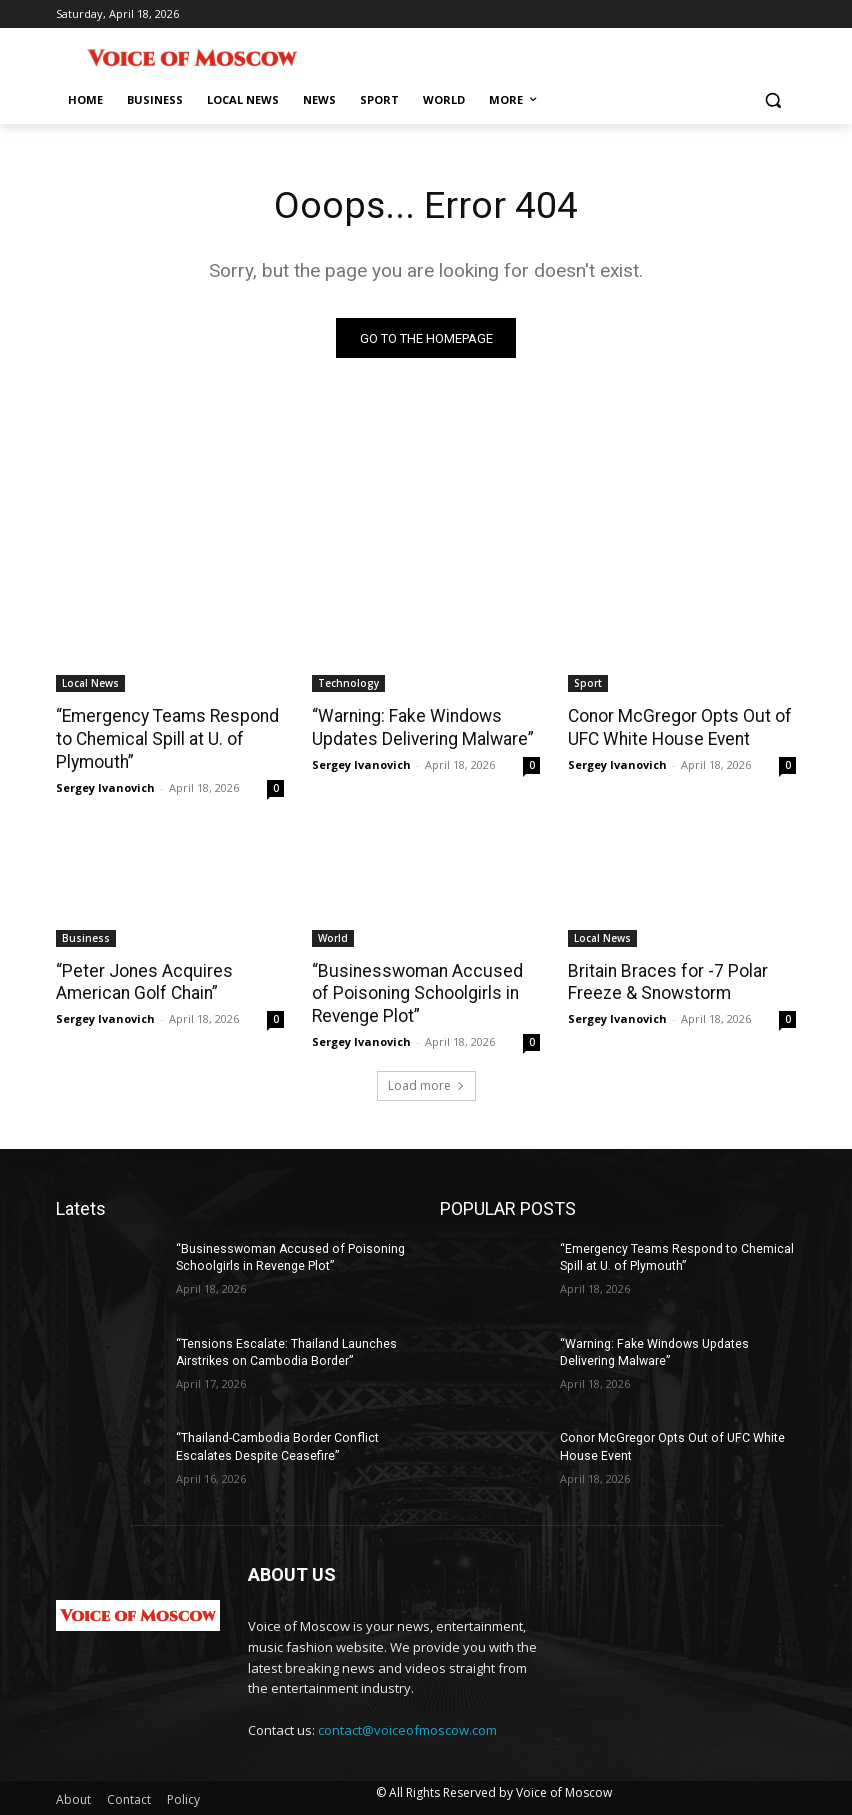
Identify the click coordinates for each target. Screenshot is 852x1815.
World (333, 936)
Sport (588, 684)
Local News (90, 684)
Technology (348, 684)
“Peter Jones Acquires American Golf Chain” (140, 980)
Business (86, 936)
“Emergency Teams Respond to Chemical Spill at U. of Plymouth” (163, 739)
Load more (426, 1082)
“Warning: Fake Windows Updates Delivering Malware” (419, 728)
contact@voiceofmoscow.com (407, 1727)
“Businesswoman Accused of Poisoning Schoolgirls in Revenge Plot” (422, 991)
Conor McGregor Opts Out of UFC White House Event (677, 728)
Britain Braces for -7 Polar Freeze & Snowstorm (665, 980)
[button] (772, 100)
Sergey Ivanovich (105, 785)
